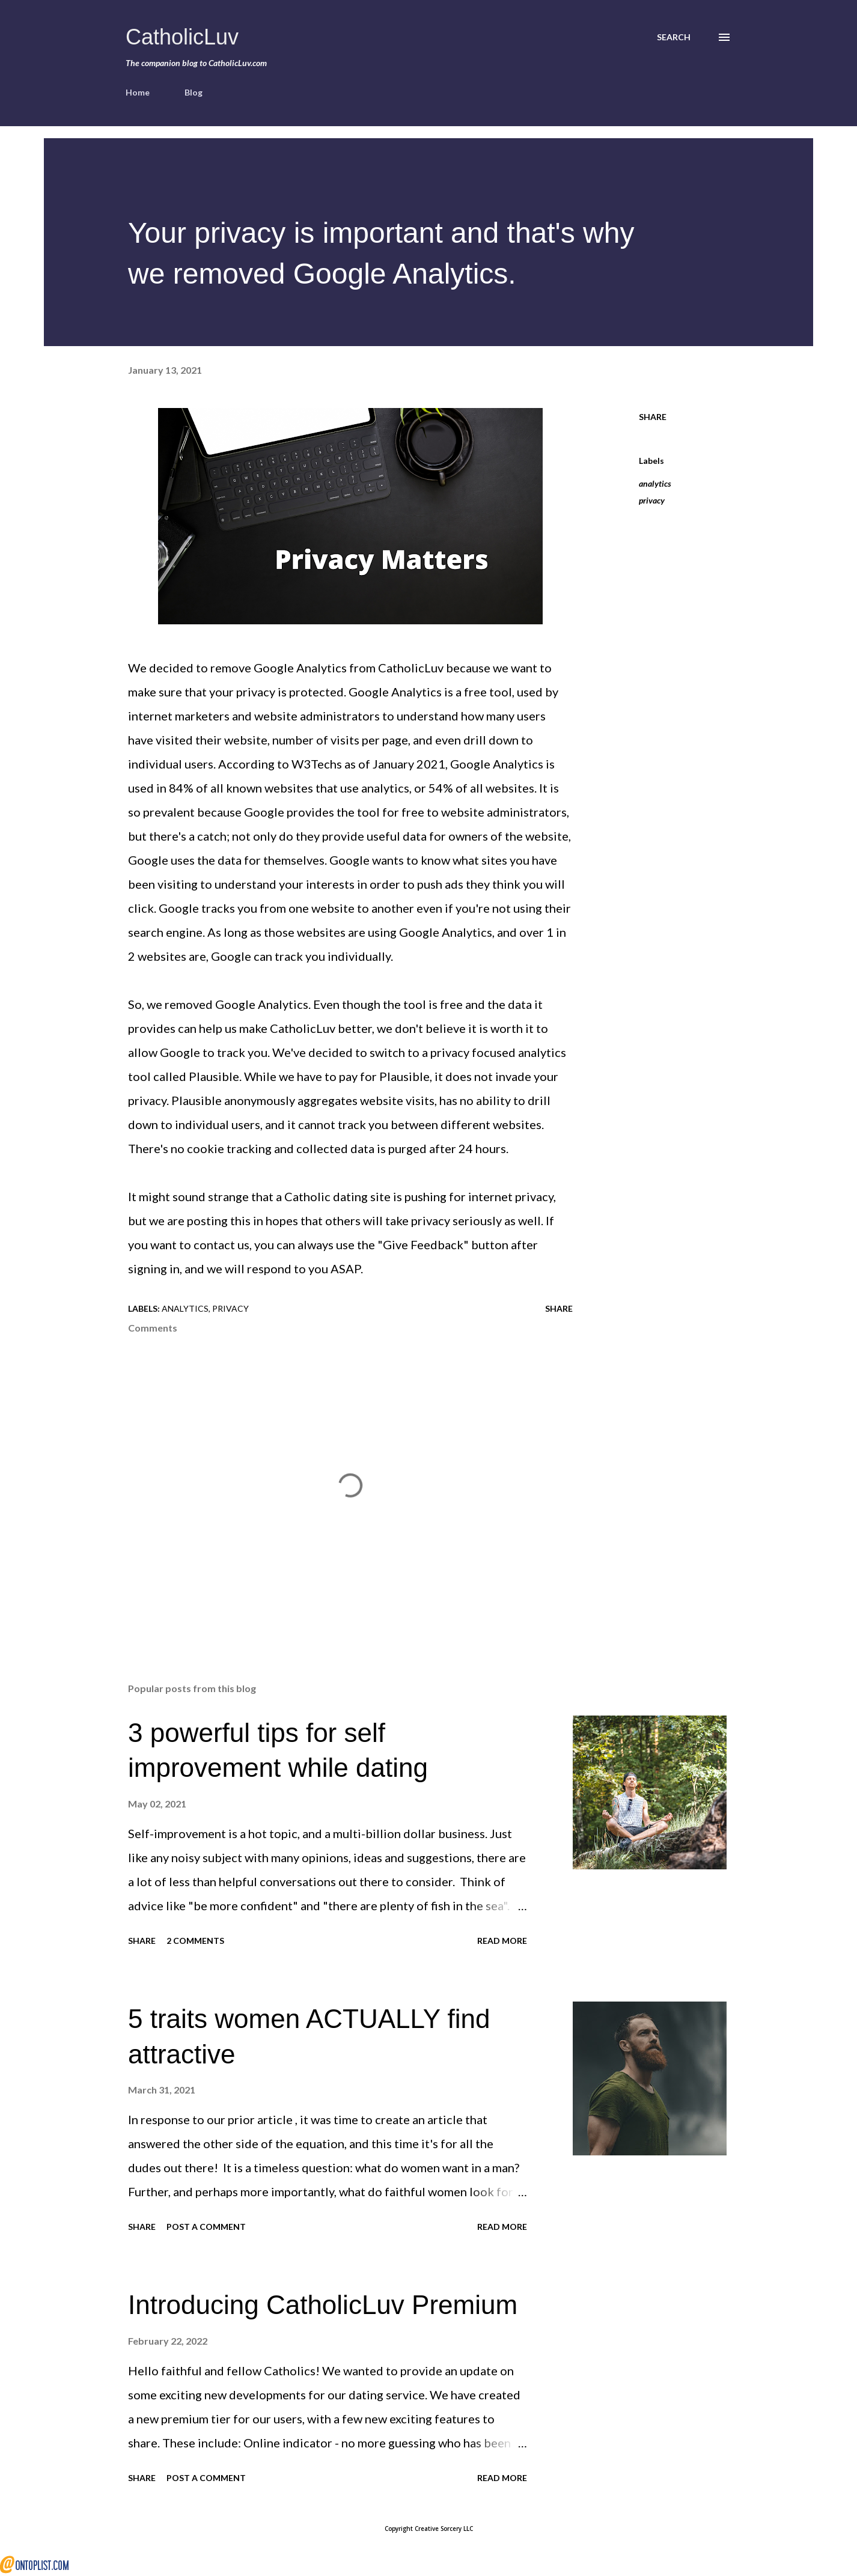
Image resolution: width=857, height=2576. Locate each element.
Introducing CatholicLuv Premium (322, 2304)
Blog (194, 92)
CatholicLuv (182, 37)
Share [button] (652, 417)
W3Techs (316, 764)
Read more (502, 1940)
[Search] (674, 37)
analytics (655, 483)
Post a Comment (206, 2226)
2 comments (195, 1940)
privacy (652, 500)
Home (138, 92)
